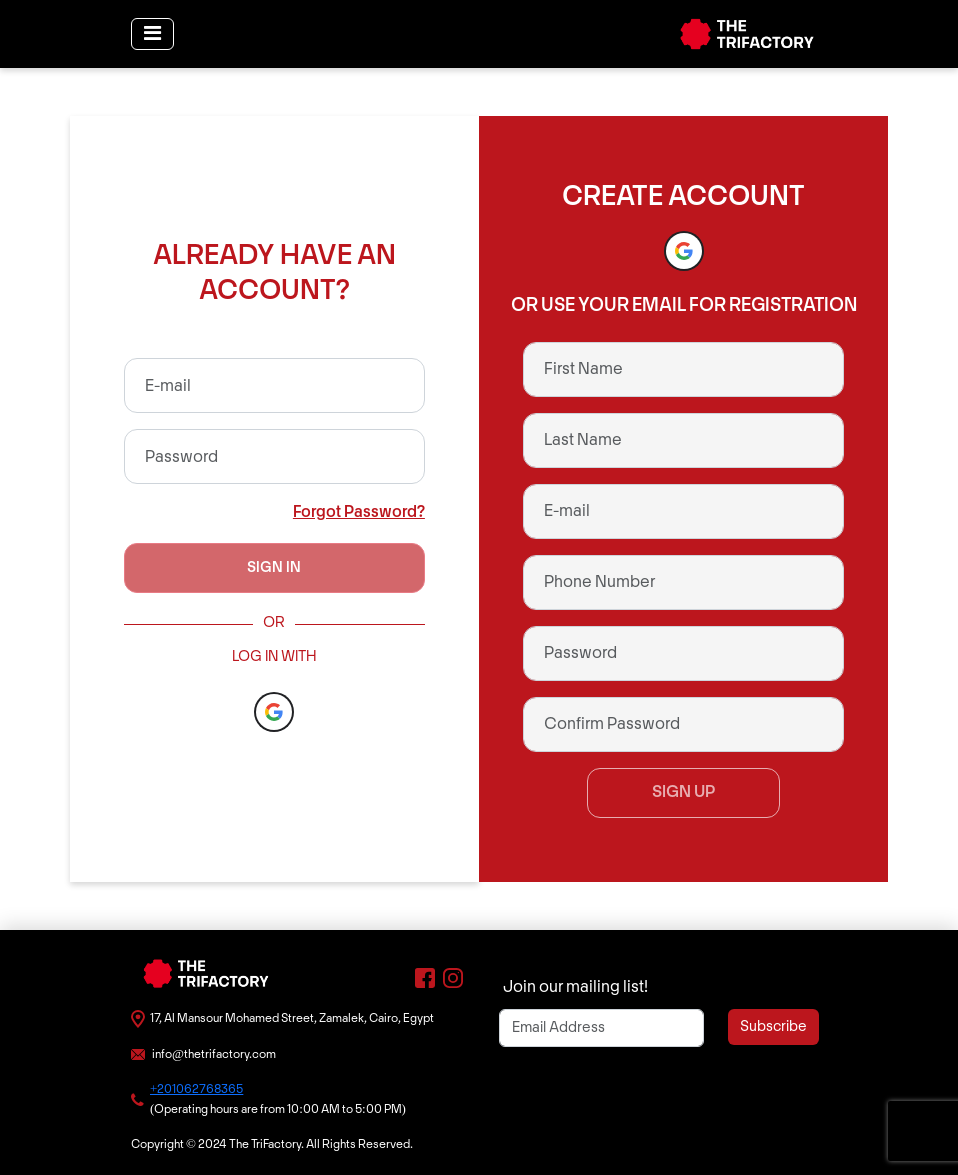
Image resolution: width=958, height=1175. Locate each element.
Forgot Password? (359, 512)
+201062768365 (196, 1089)
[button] (274, 712)
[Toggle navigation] (152, 34)
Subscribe (773, 1027)
